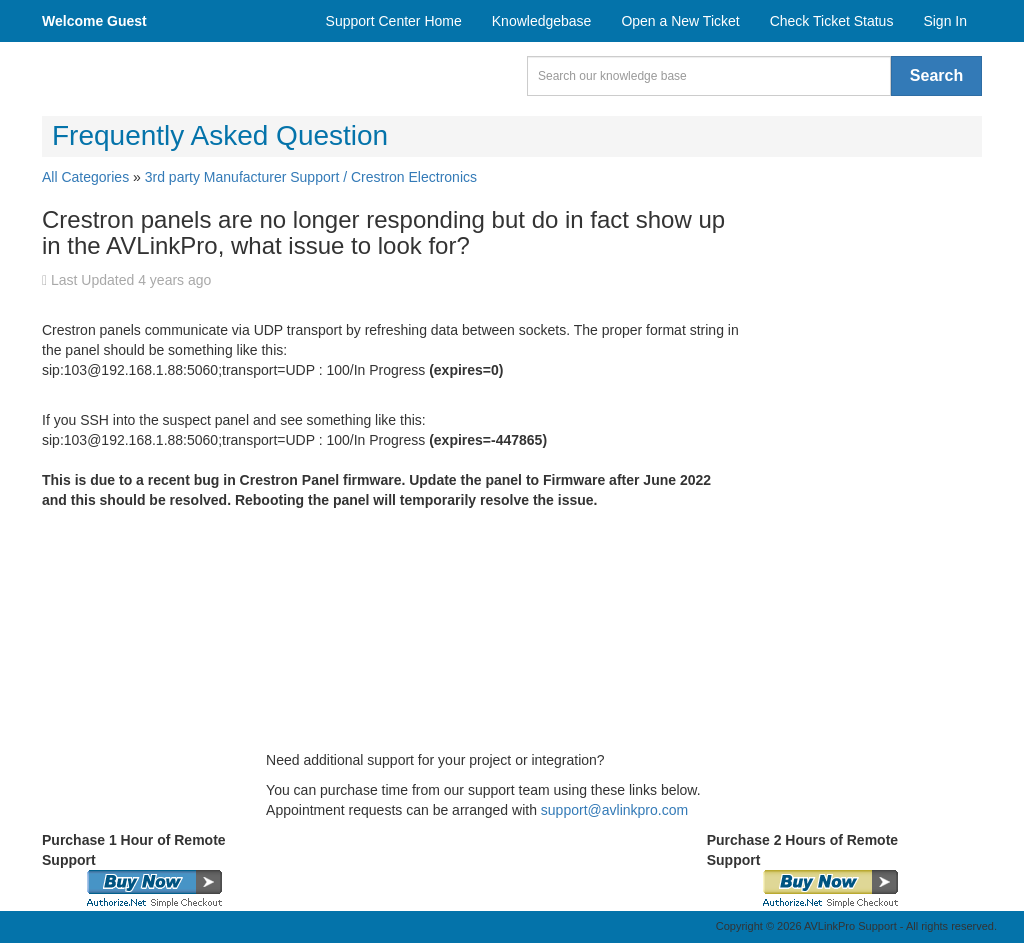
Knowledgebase (542, 21)
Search (936, 75)
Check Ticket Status (832, 21)
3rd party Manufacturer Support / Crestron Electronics (311, 177)
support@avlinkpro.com (614, 810)
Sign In (945, 21)
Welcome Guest (94, 21)
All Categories (85, 177)
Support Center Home (394, 21)
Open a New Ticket (680, 21)
